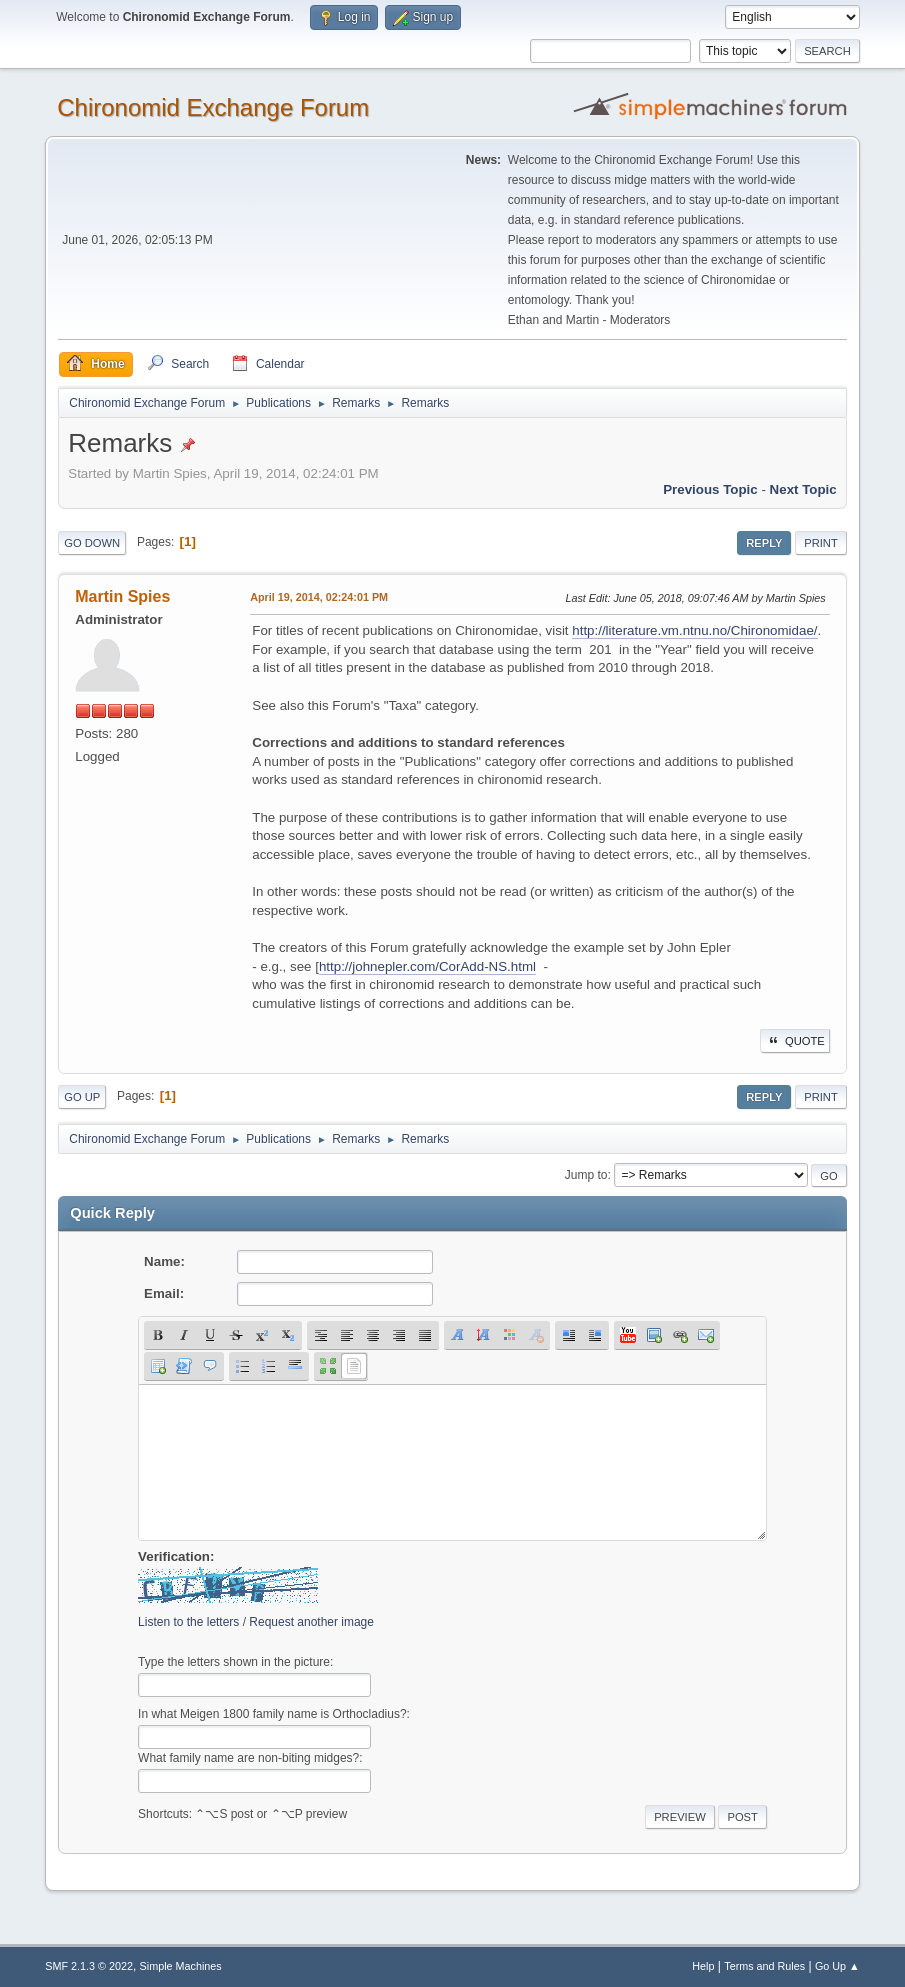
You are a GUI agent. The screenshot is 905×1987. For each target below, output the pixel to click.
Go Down (92, 543)
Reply (764, 543)
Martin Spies (122, 596)
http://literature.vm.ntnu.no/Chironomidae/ (694, 630)
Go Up (82, 1097)
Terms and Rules (764, 1966)
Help (703, 1966)
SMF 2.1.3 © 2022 (89, 1966)
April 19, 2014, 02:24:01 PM (319, 597)
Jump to (586, 1175)
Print (821, 543)
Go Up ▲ (837, 1966)
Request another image (311, 1622)
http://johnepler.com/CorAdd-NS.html (427, 966)
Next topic (803, 489)
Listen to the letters (188, 1622)
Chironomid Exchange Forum (213, 107)
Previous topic (710, 489)
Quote (795, 1041)
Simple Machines (181, 1966)
